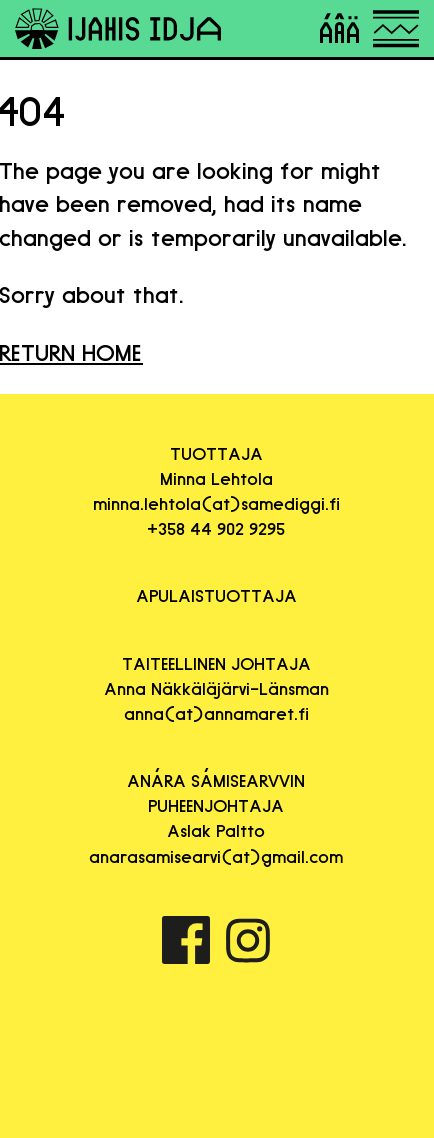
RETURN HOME (71, 352)
